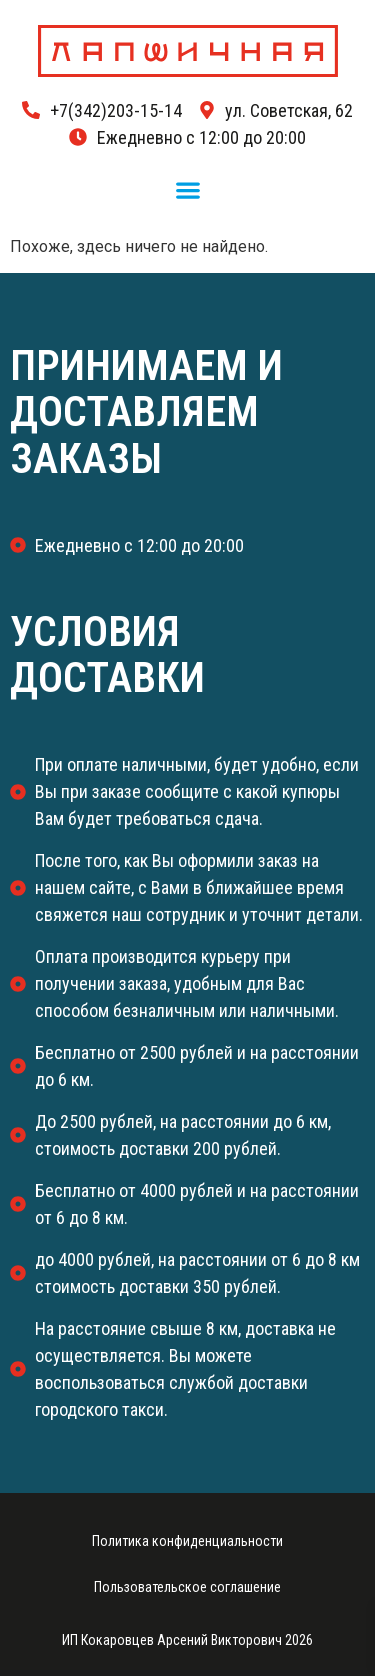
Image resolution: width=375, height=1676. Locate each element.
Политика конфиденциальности (187, 1541)
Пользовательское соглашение (187, 1587)
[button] (187, 190)
